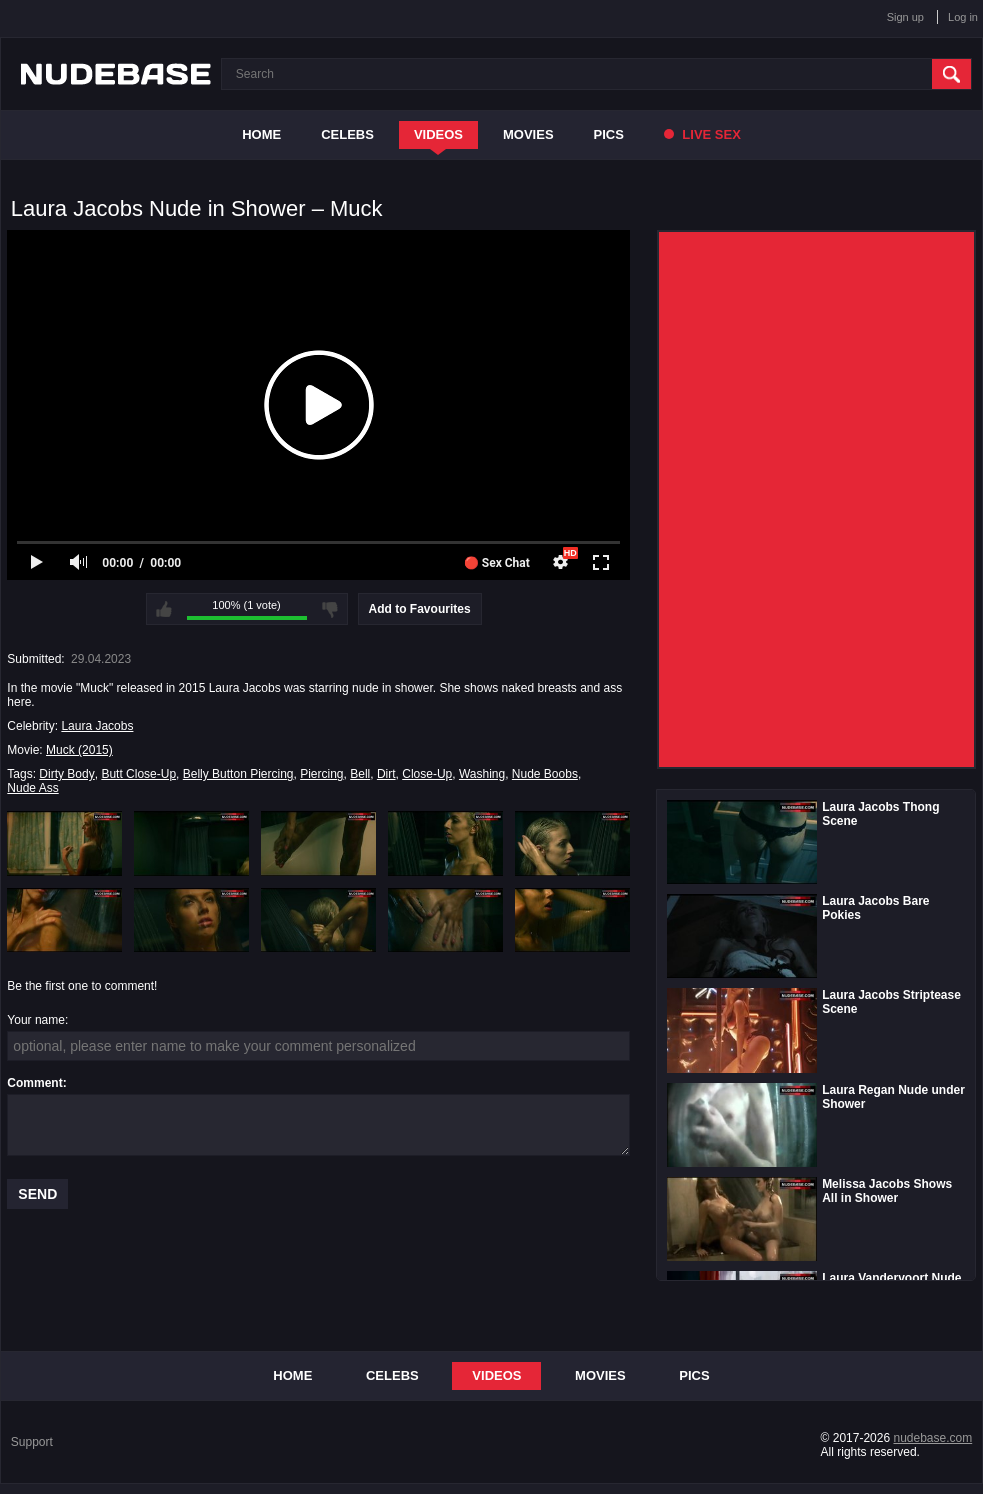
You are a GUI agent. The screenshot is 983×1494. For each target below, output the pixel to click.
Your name (36, 1020)
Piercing (321, 774)
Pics (609, 134)
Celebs (347, 134)
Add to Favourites (420, 609)
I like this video (164, 609)
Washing (482, 774)
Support (32, 1442)
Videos (438, 134)
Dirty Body (66, 774)
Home (261, 134)
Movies (528, 134)
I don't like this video (330, 609)
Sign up (905, 17)
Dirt (386, 774)
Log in (963, 17)
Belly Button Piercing (238, 774)
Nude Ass (32, 788)
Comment (34, 1083)
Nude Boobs (545, 774)
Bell (360, 774)
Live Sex (702, 134)
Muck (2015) (79, 750)
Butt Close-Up (138, 774)
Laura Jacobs (97, 726)
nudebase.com (932, 1438)
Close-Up (427, 774)
